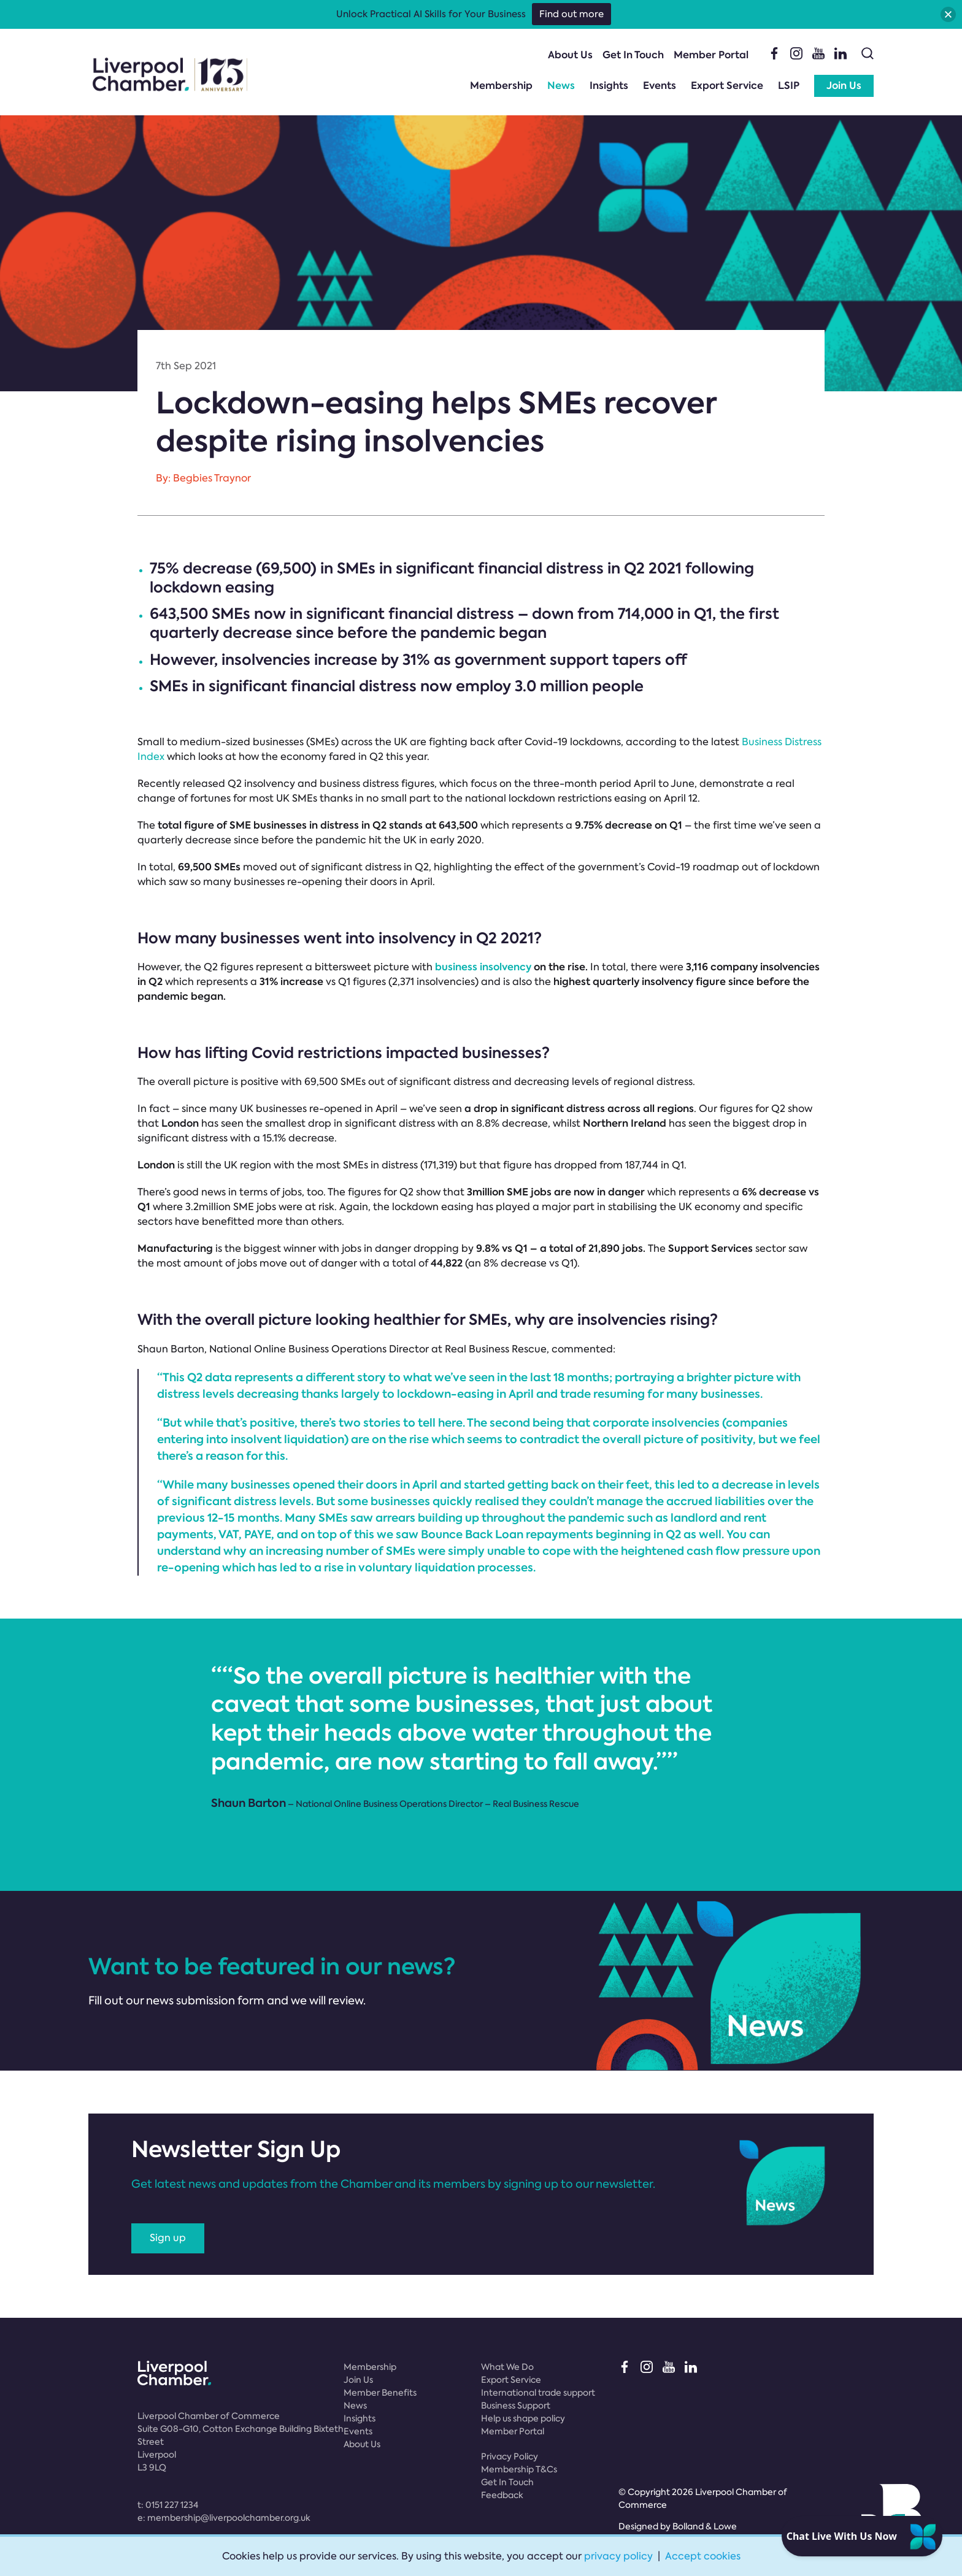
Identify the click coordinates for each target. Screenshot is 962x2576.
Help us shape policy (523, 2418)
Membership (501, 86)
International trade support (538, 2392)
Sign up (168, 2237)
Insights (609, 86)
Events (659, 86)
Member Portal (711, 55)
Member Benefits (380, 2392)
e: (223, 2517)
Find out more (571, 14)
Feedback (502, 2495)
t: (167, 2504)
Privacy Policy (509, 2456)
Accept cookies (703, 2556)
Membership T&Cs (519, 2469)
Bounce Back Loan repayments (507, 1534)
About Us (570, 55)
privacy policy (618, 2556)
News (561, 86)
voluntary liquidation (416, 1567)
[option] (481, 1736)
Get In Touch (633, 55)
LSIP (788, 86)
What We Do (507, 2366)
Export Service (727, 86)
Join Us (843, 86)
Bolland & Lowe (704, 2526)
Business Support (515, 2405)
